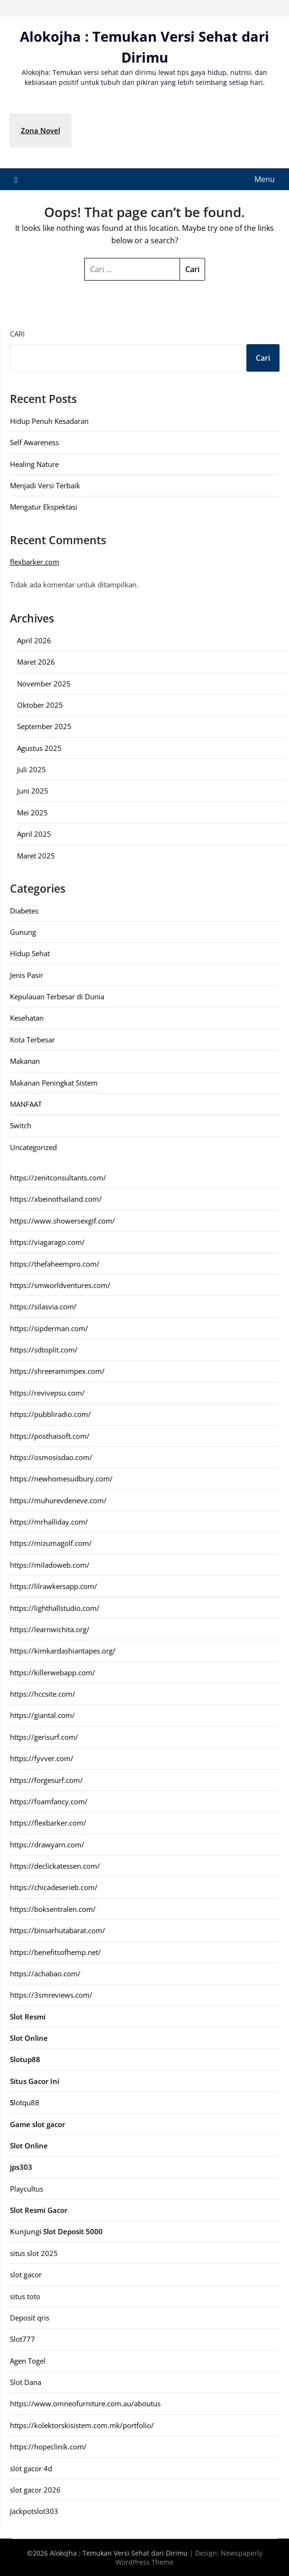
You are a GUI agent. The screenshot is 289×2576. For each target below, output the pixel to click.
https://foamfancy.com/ (49, 1801)
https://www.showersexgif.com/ (62, 1220)
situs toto (25, 2296)
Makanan (25, 1061)
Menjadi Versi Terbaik (45, 485)
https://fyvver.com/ (41, 1758)
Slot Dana (25, 2382)
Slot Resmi (27, 2016)
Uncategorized (33, 1147)
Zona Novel (40, 130)
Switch (20, 1125)
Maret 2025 (36, 855)
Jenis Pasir (26, 975)
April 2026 (34, 640)
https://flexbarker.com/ (48, 1822)
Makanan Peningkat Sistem (54, 1082)
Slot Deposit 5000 (73, 2231)
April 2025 (34, 834)
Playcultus (26, 2188)
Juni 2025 (32, 790)
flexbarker (26, 561)
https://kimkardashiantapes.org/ (63, 1650)
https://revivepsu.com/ (47, 1393)
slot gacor (26, 2274)
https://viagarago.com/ (47, 1242)
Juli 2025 (31, 769)
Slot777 (22, 2339)
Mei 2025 (32, 812)
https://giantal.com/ (42, 1715)
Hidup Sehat (30, 953)
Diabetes (24, 910)
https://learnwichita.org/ (50, 1629)
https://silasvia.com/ (43, 1306)
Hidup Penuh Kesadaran (49, 421)
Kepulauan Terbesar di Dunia (57, 996)
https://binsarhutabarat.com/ (57, 1930)
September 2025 (44, 726)
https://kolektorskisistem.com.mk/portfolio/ (82, 2425)
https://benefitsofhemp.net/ (55, 1952)
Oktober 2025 (40, 705)
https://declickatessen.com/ (55, 1866)
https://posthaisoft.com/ (50, 1436)
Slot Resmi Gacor (38, 2210)
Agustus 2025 (39, 748)
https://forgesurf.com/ (46, 1780)
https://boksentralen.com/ (53, 1909)
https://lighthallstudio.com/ (54, 1608)
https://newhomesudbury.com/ (61, 1478)
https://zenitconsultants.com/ (58, 1177)
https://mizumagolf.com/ (51, 1543)
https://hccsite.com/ (42, 1694)
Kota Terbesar (32, 1039)
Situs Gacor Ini (34, 2081)
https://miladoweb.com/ (50, 1565)
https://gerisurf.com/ (44, 1737)
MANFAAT (26, 1104)
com (52, 561)
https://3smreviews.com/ (51, 1995)
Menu (264, 179)
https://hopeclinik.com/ (48, 2446)
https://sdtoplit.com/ (44, 1349)
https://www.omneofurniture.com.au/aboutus (85, 2403)
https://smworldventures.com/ (60, 1285)
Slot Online (29, 2145)
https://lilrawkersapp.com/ (53, 1586)
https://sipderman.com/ (49, 1328)
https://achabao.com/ (45, 1973)
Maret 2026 (36, 662)
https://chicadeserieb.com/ (54, 1887)
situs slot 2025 (34, 2253)
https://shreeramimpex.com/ (57, 1371)
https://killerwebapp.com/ (52, 1672)
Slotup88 (25, 2059)
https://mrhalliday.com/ (49, 1521)
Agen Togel (27, 2361)
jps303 (21, 2167)
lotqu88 (24, 2102)
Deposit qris (29, 2317)
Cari (17, 333)
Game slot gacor (37, 2124)
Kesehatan (27, 1018)
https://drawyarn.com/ (47, 1844)
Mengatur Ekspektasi (43, 507)
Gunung (23, 932)
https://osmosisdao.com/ (51, 1457)
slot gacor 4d (31, 2468)
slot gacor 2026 (35, 2489)
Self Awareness (34, 442)
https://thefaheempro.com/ (54, 1264)
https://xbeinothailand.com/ (56, 1199)
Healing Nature (34, 464)
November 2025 (44, 683)
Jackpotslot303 (34, 2511)
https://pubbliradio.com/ (50, 1414)
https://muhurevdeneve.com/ (58, 1500)
